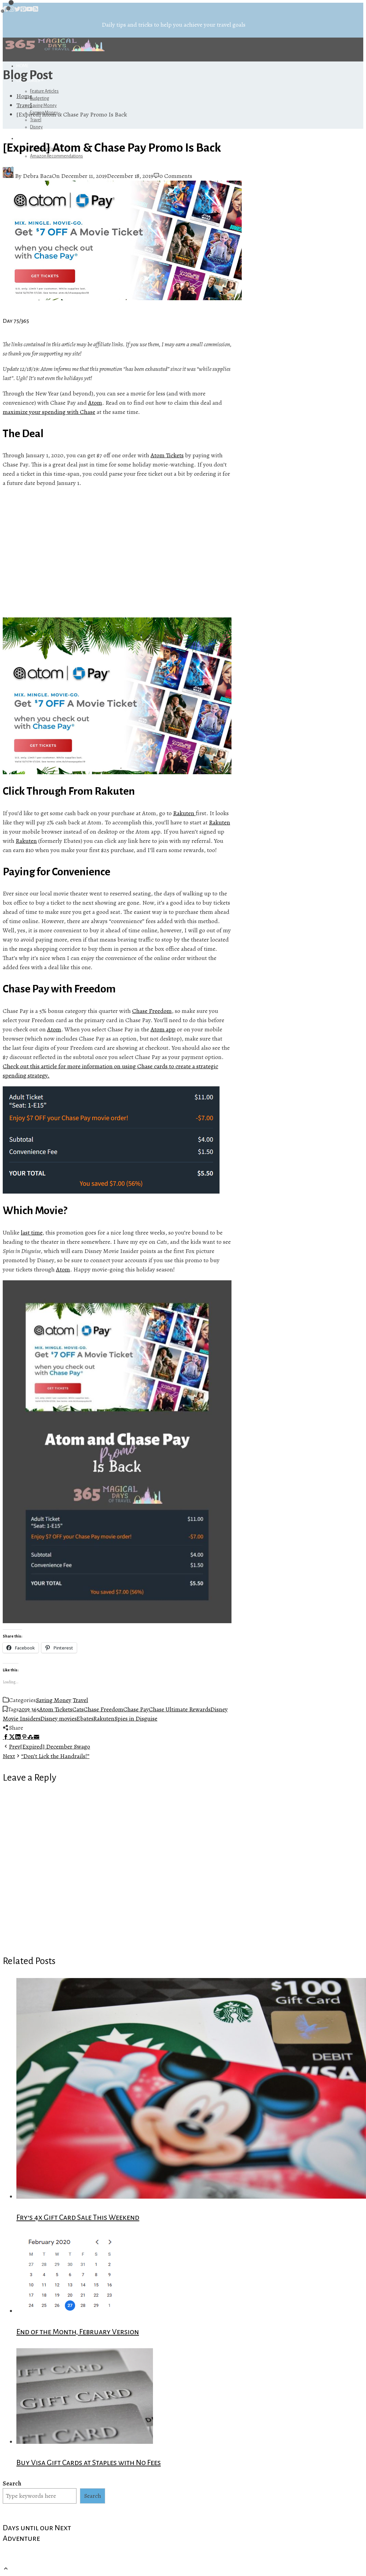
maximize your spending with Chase (49, 412)
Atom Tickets (55, 1709)
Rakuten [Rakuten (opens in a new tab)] (184, 813)
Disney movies (58, 1718)
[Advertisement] (117, 552)
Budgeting (39, 98)
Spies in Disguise (135, 1718)
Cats (78, 1709)
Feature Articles (44, 91)
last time (31, 1232)
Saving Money (43, 105)
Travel (35, 119)
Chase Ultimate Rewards (179, 1709)
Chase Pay (136, 1709)
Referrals (28, 138)
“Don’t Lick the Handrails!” (46, 1756)
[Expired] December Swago (46, 1746)
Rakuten (26, 841)
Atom (54, 1029)
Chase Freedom (152, 1011)
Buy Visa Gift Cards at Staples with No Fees (88, 2463)
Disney (36, 127)
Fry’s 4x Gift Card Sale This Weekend (77, 2217)
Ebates (84, 1718)
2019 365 (29, 1709)
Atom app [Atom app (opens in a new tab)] (163, 1029)
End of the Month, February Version (77, 2332)
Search (12, 2483)
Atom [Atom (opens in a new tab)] (95, 403)
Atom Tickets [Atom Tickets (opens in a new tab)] (167, 455)
